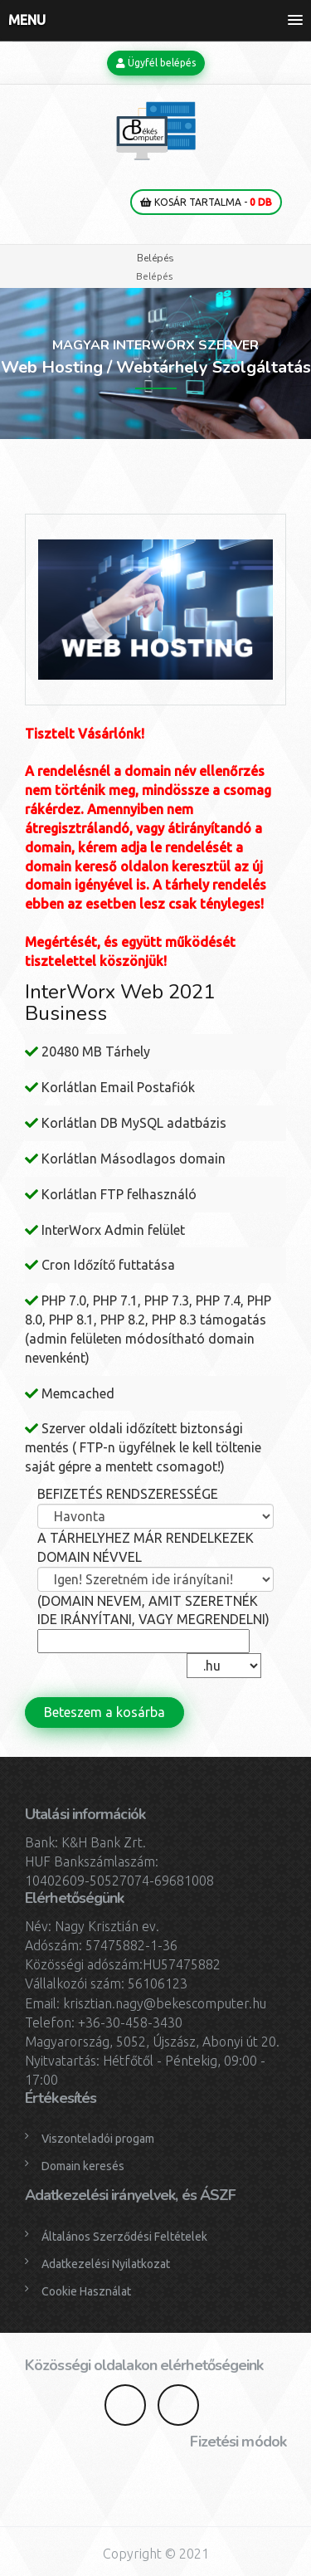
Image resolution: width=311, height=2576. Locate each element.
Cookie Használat (86, 2291)
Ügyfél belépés (156, 62)
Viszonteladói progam (97, 2138)
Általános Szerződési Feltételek (124, 2236)
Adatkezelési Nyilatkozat (105, 2264)
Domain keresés (82, 2166)
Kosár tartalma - (206, 202)
